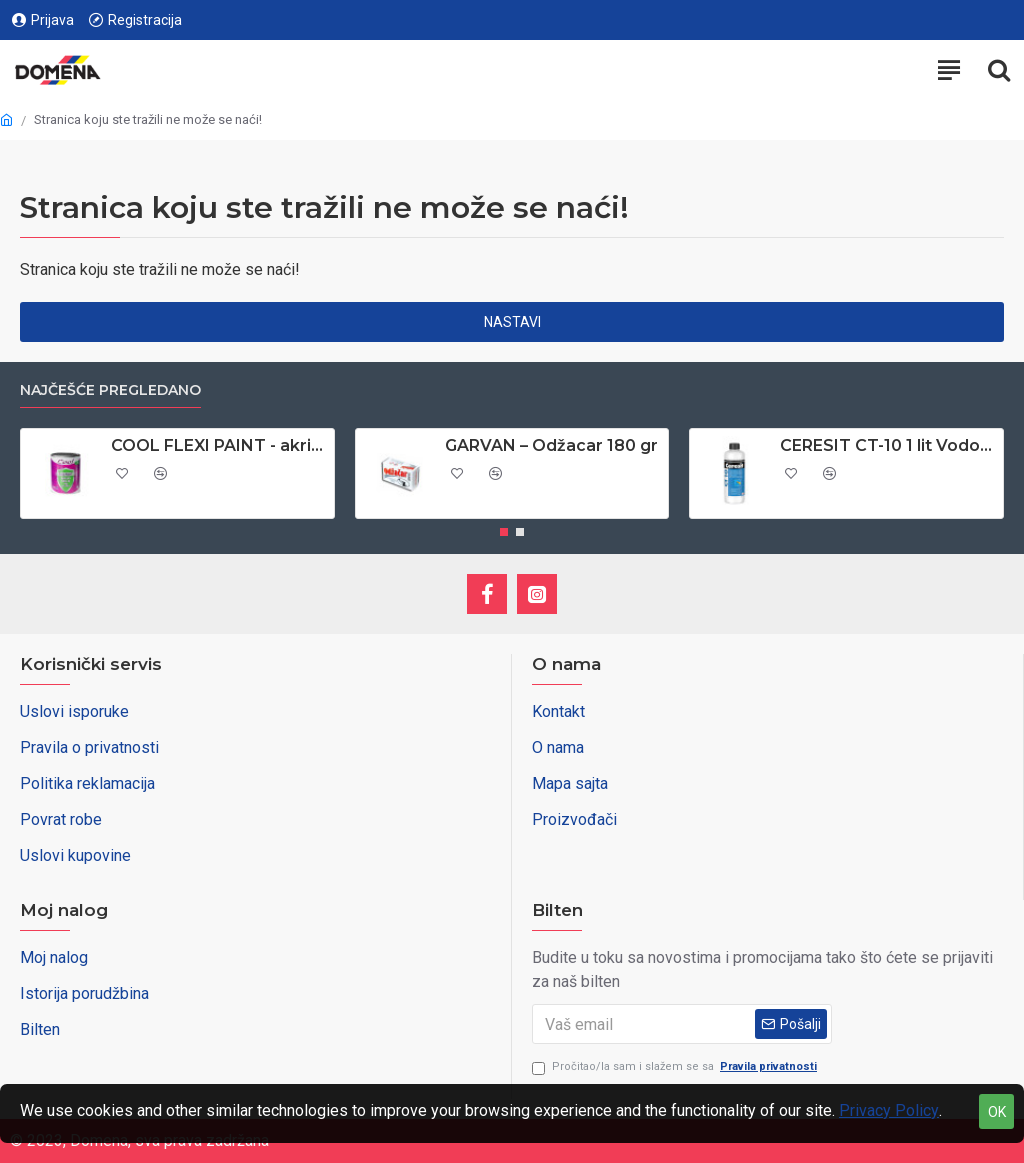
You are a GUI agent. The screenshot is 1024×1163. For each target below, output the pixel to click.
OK (997, 1112)
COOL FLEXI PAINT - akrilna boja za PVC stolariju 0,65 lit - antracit (219, 445)
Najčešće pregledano (110, 390)
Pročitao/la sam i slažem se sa (676, 1067)
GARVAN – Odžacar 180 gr (551, 445)
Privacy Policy (889, 1110)
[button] (504, 532)
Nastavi (512, 322)
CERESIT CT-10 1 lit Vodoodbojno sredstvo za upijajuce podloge (888, 445)
